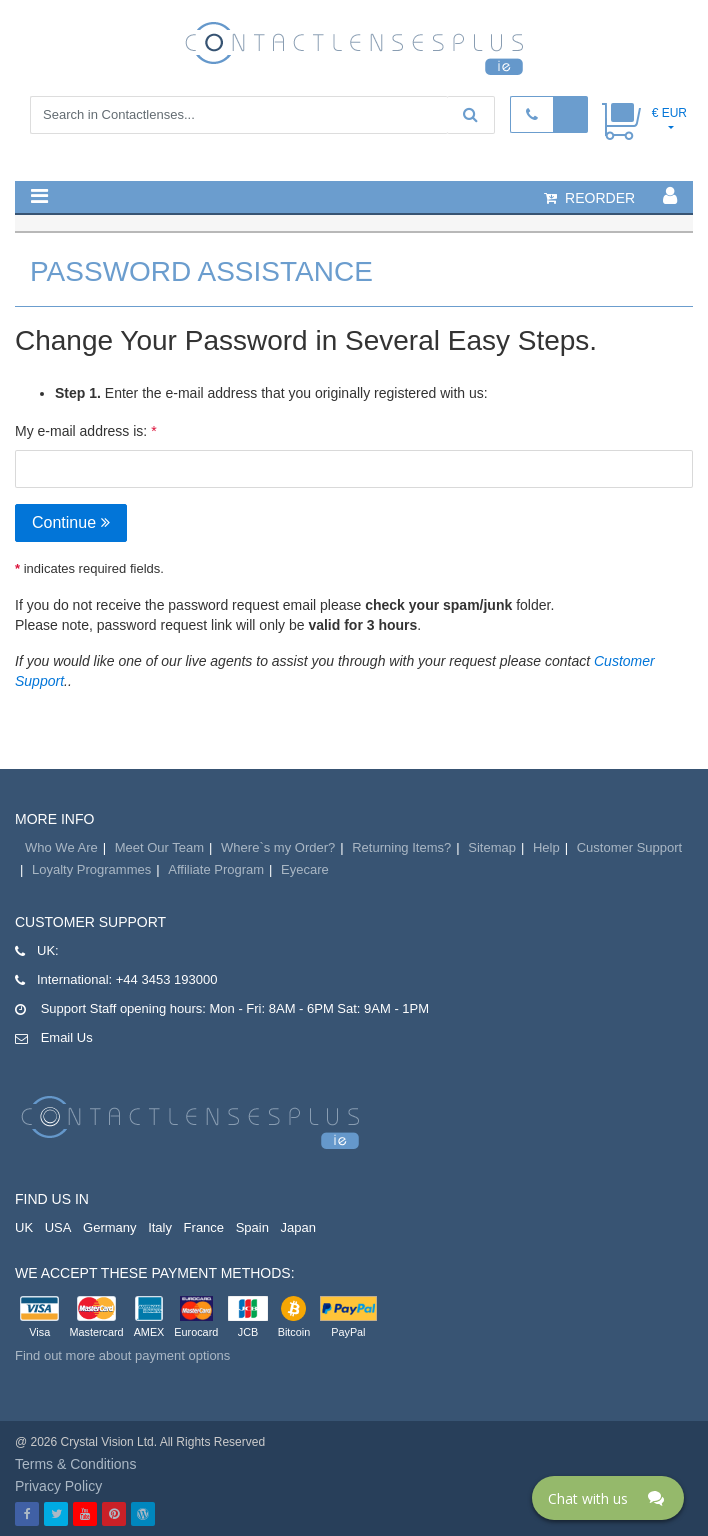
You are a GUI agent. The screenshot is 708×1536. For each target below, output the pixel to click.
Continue (71, 522)
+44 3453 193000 (167, 979)
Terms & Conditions (75, 1464)
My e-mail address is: (81, 431)
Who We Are (61, 847)
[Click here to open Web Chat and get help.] (608, 1498)
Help (546, 847)
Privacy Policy (58, 1486)
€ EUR (669, 113)
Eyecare (305, 869)
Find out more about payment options (122, 1355)
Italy (160, 1227)
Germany (109, 1227)
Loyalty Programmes (91, 869)
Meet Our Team (159, 847)
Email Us (67, 1037)
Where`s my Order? (278, 847)
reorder (589, 198)
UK (24, 1227)
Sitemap (492, 847)
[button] (39, 196)
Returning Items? (401, 847)
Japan (298, 1227)
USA (58, 1227)
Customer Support (630, 847)
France (204, 1227)
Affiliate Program (216, 869)
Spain (252, 1227)
